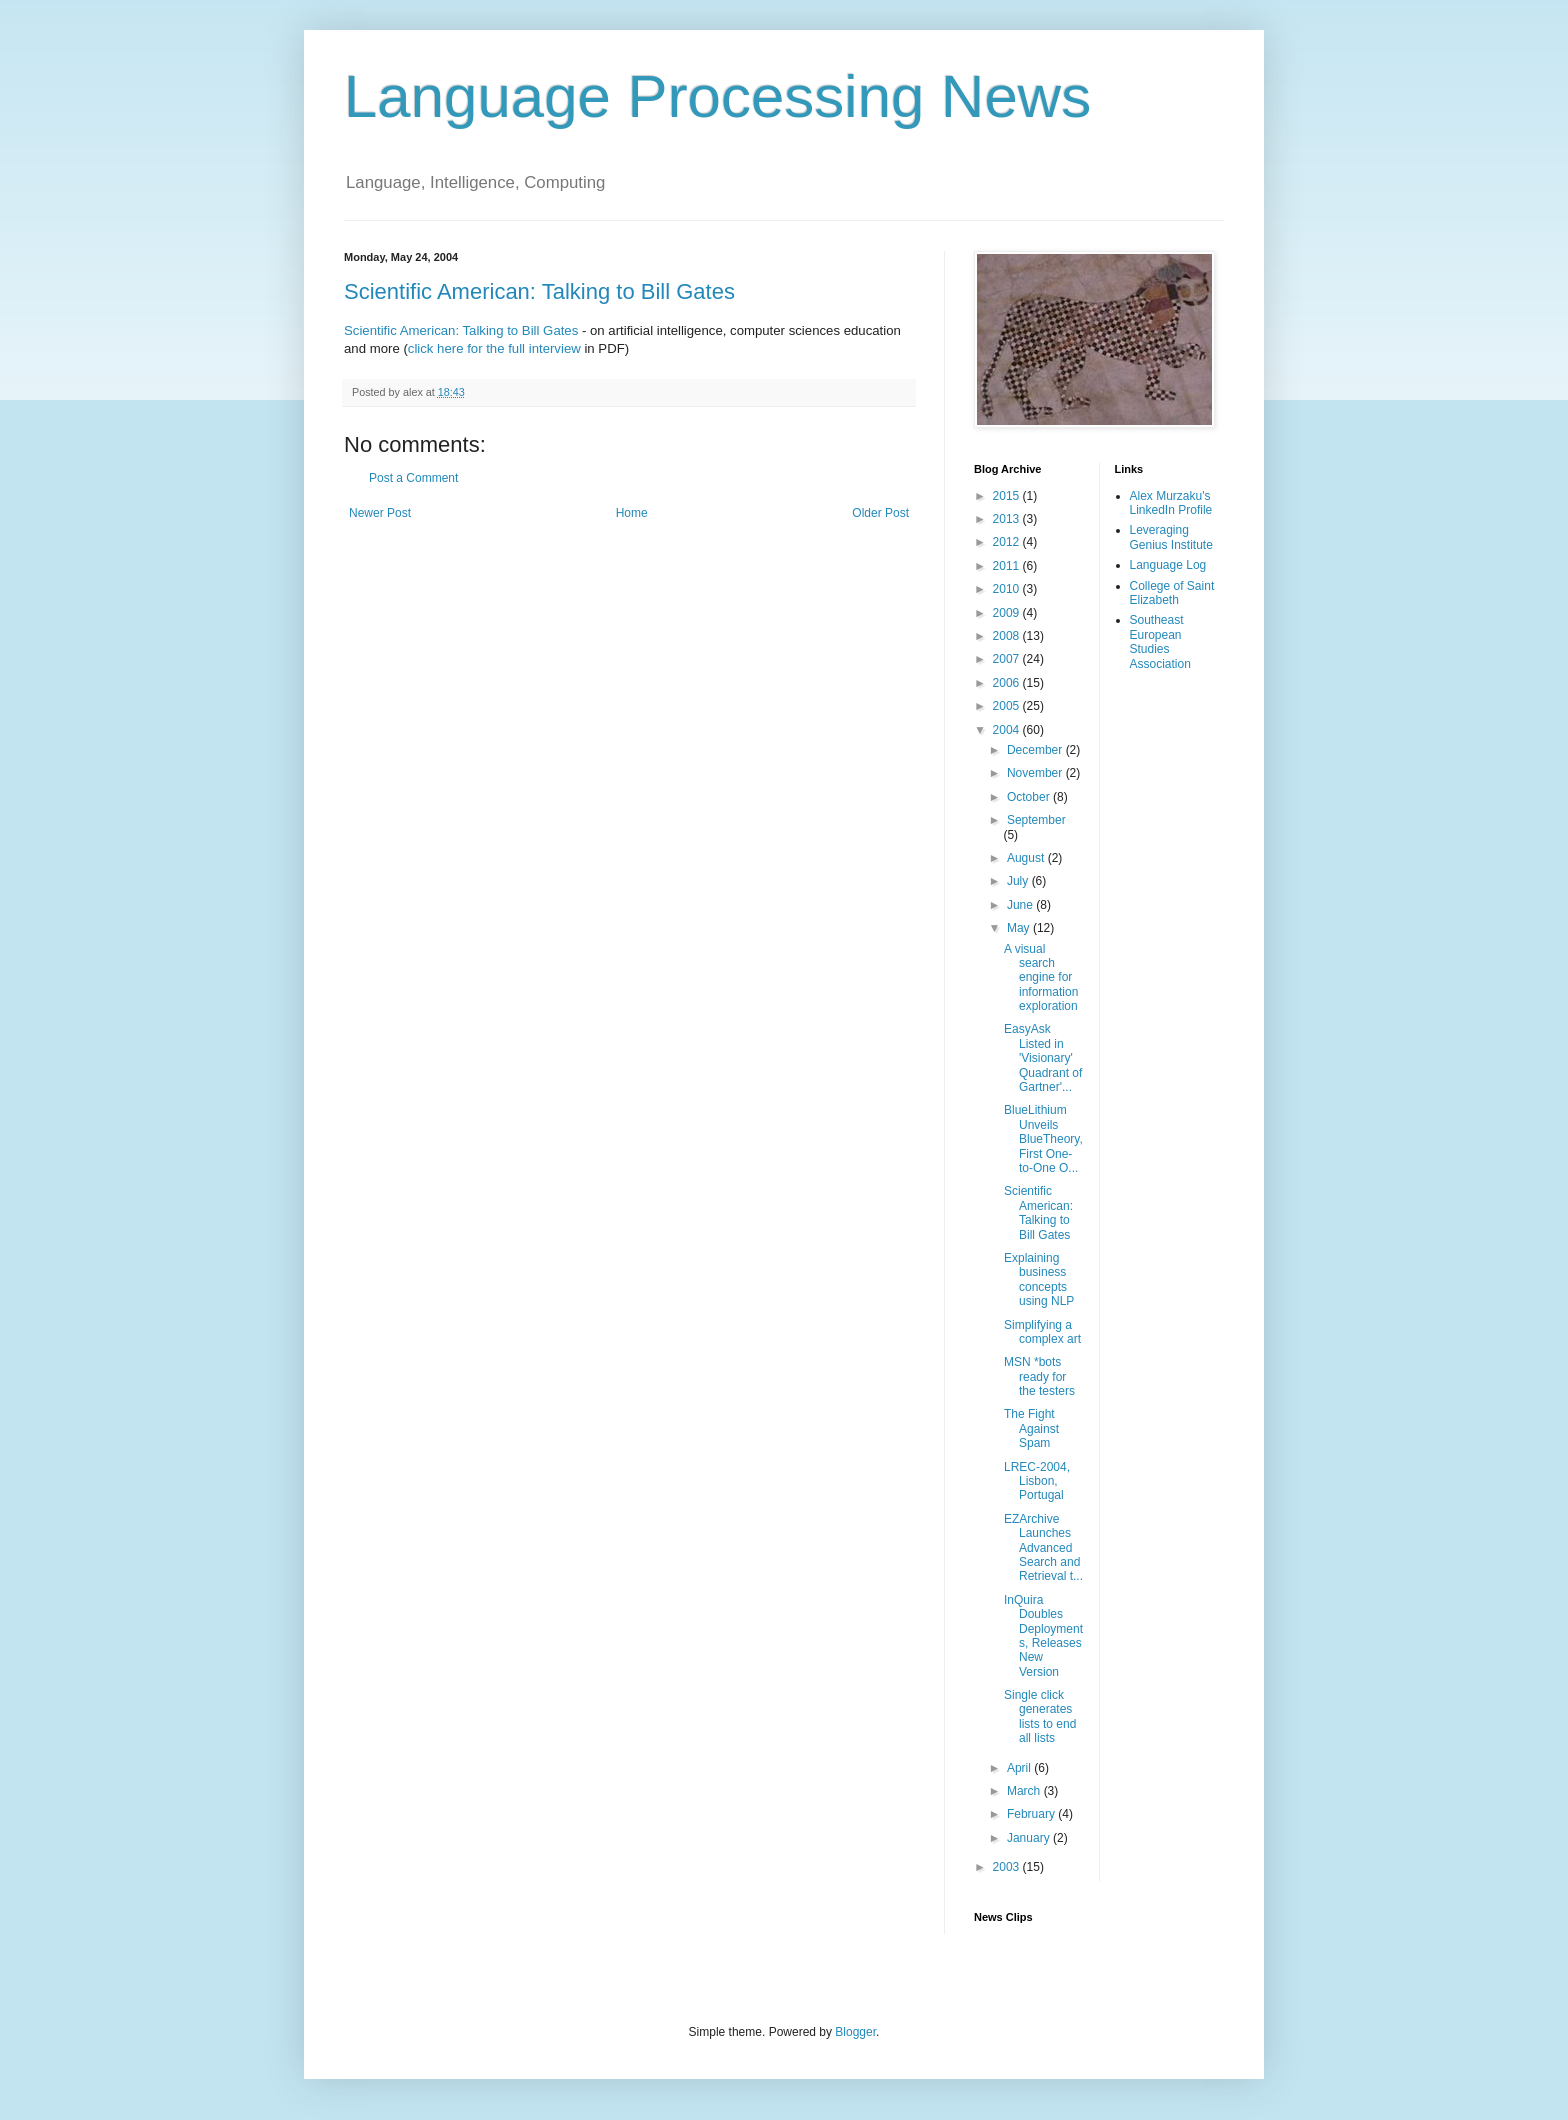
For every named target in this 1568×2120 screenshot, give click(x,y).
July (1019, 881)
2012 (1008, 542)
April (1020, 1768)
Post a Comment (413, 478)
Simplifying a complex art (1042, 1332)
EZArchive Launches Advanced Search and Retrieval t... (1043, 1548)
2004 (1008, 730)
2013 (1008, 519)
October (1030, 797)
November (1036, 773)
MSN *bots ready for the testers (1039, 1376)
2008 (1008, 636)
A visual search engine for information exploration (1041, 978)
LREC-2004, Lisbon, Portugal (1037, 1481)
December (1036, 750)
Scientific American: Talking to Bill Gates (539, 291)
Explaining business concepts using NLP (1039, 1279)
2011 (1008, 566)
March (1025, 1791)
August (1027, 858)
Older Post (880, 513)
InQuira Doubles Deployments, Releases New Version (1043, 1636)
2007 (1008, 659)
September (1036, 820)
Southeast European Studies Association (1160, 641)
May (1020, 928)
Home (632, 513)
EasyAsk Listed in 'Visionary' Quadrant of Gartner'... (1043, 1058)
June (1021, 905)
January (1030, 1838)
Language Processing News (717, 96)
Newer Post (380, 513)
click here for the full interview (494, 348)
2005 (1008, 706)
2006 (1008, 683)
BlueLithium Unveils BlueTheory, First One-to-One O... (1043, 1139)
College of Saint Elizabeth (1172, 593)
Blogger (855, 2032)
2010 (1008, 589)
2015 (1008, 496)
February (1032, 1814)
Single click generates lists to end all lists (1040, 1716)
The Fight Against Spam (1031, 1428)
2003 (1008, 1867)
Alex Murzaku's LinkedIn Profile (1171, 503)
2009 (1008, 613)
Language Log (1168, 565)
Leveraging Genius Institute (1171, 537)
